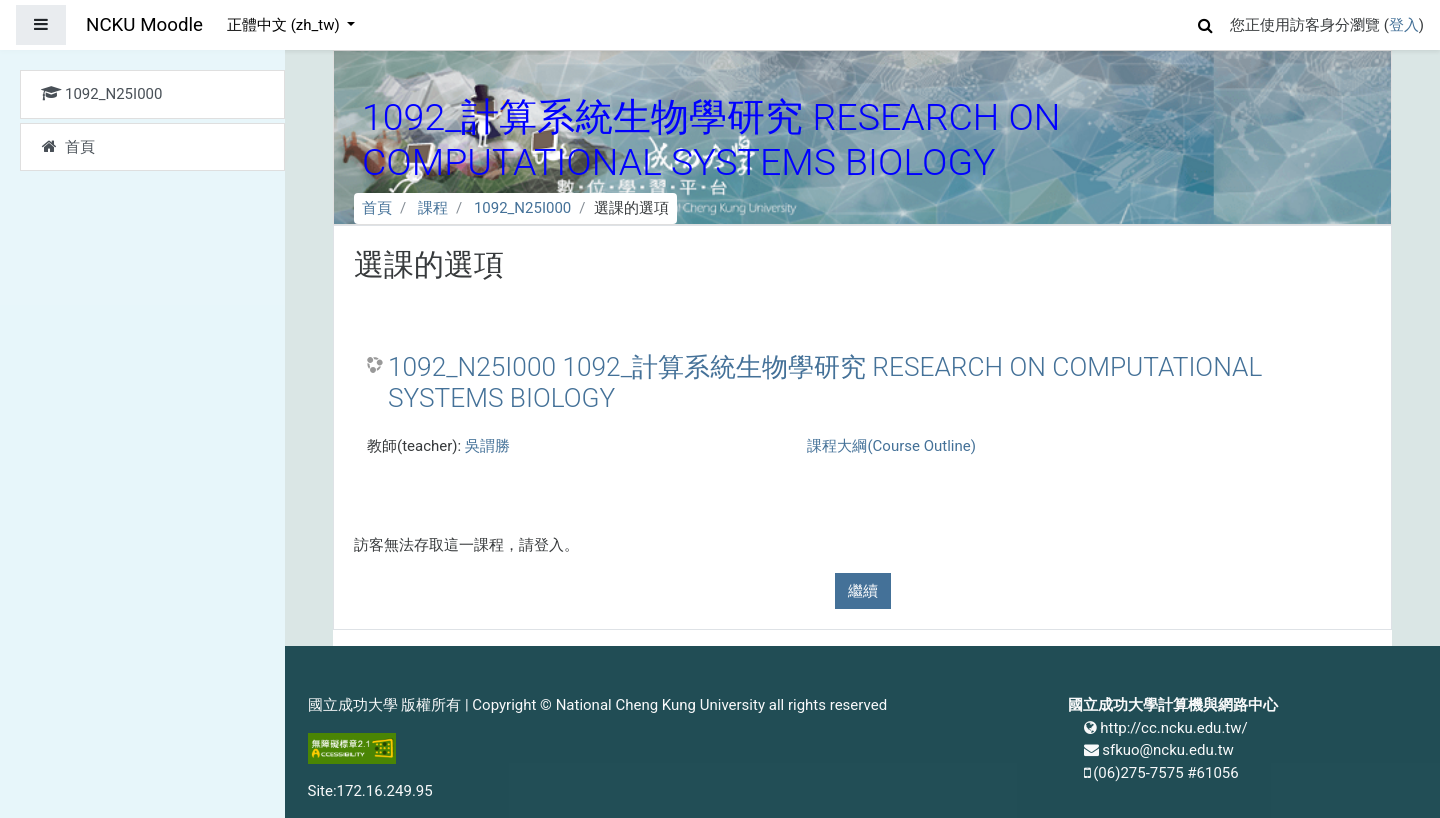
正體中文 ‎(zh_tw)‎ (285, 25)
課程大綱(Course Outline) (891, 446)
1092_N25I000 (522, 208)
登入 (1404, 25)
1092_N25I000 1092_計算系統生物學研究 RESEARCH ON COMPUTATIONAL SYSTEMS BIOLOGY (825, 383)
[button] (1206, 22)
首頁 (377, 208)
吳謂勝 (487, 446)
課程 (433, 208)
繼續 (863, 591)
